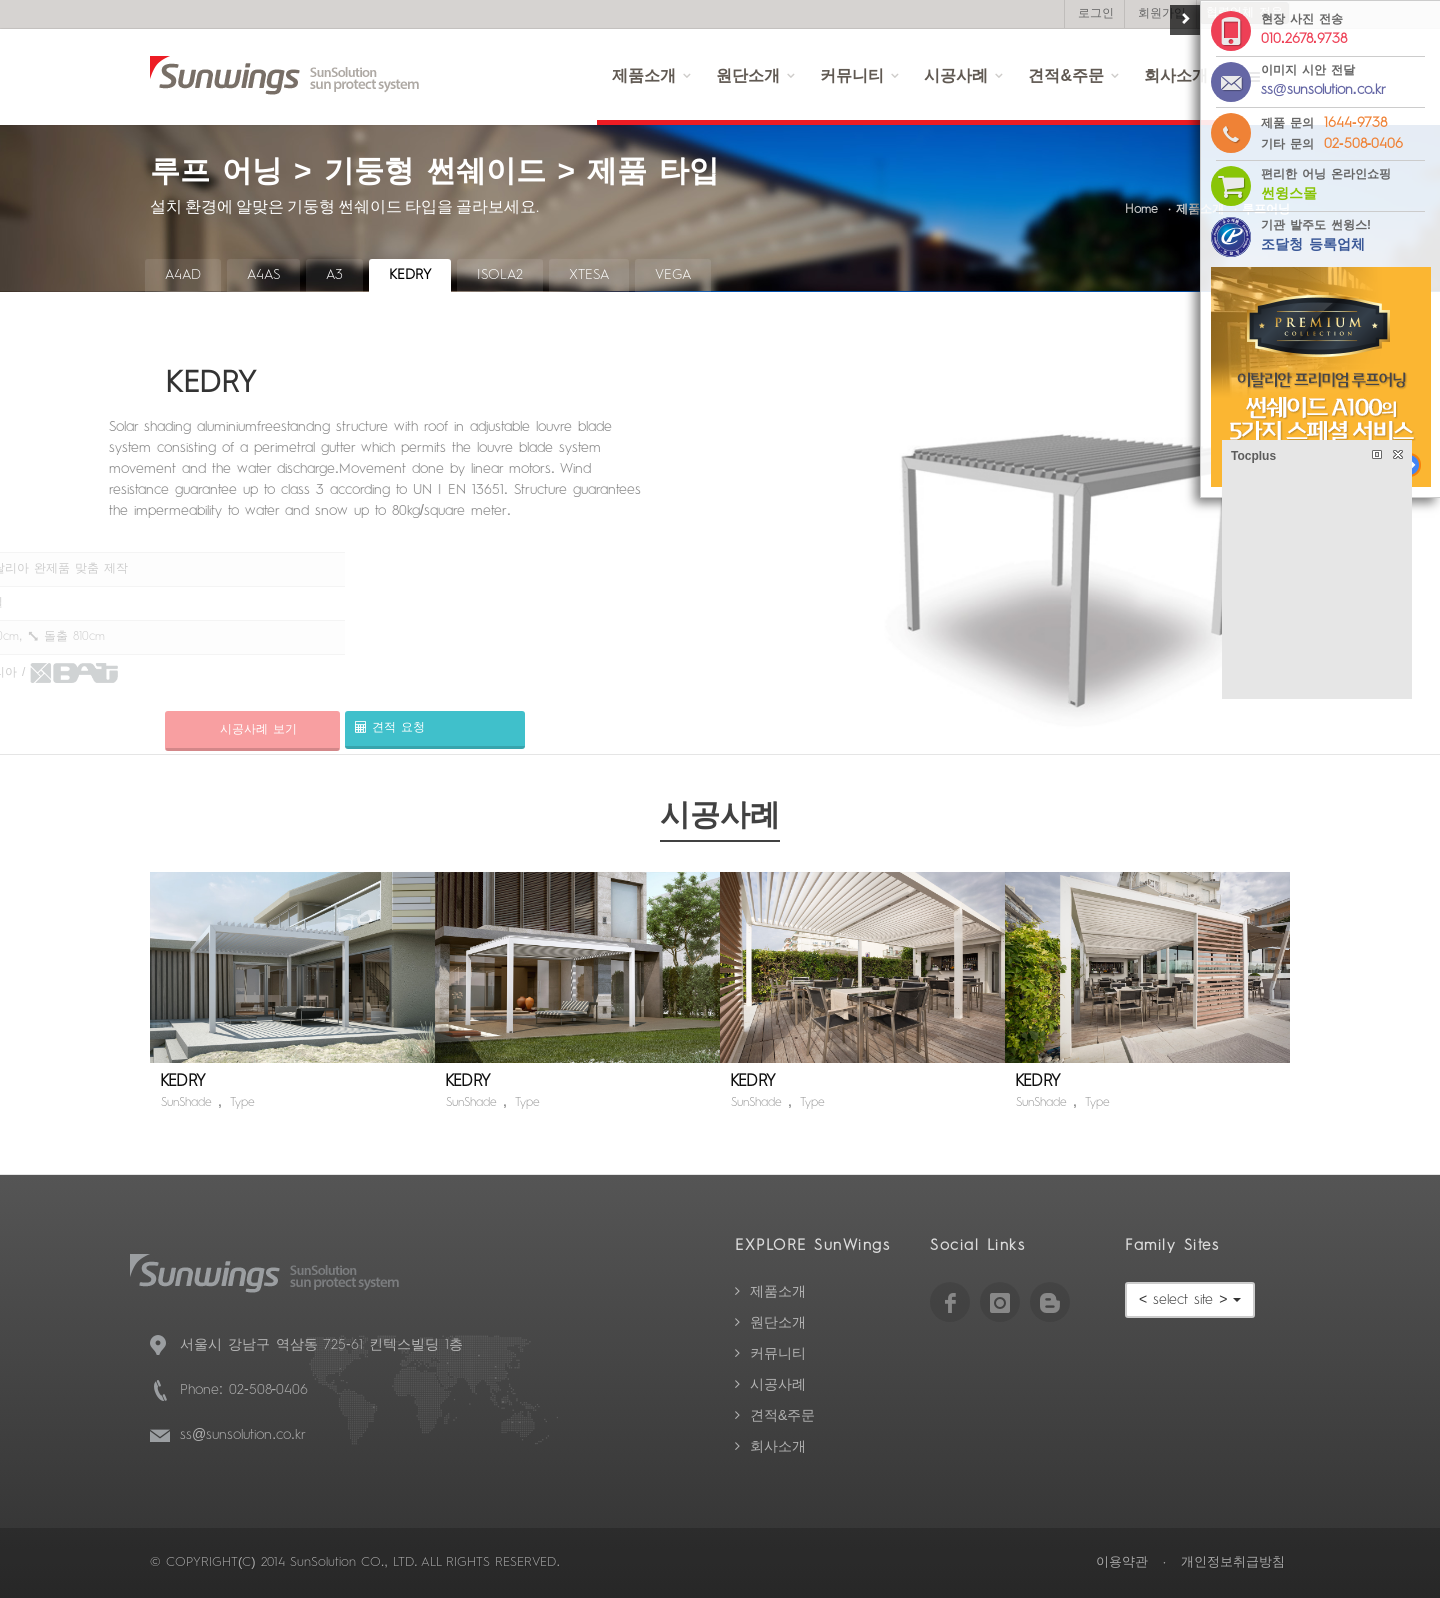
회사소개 (778, 1447)
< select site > (1190, 1300)
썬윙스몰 (1289, 194)
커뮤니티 (852, 77)
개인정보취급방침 (1233, 1562)
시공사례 (956, 77)
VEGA (673, 275)
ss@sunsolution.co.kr (243, 1435)
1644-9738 (1355, 123)
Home (1141, 210)
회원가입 (1162, 14)
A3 (334, 275)
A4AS (263, 275)
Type (242, 1103)
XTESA (589, 275)
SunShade (186, 1103)
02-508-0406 (1363, 144)
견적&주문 (1066, 77)
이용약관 (1122, 1562)
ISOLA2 (500, 275)
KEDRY (410, 275)
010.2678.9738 (1304, 39)
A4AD (183, 275)
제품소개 (644, 77)
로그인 (1096, 14)
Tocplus (1253, 456)
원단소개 (748, 77)
